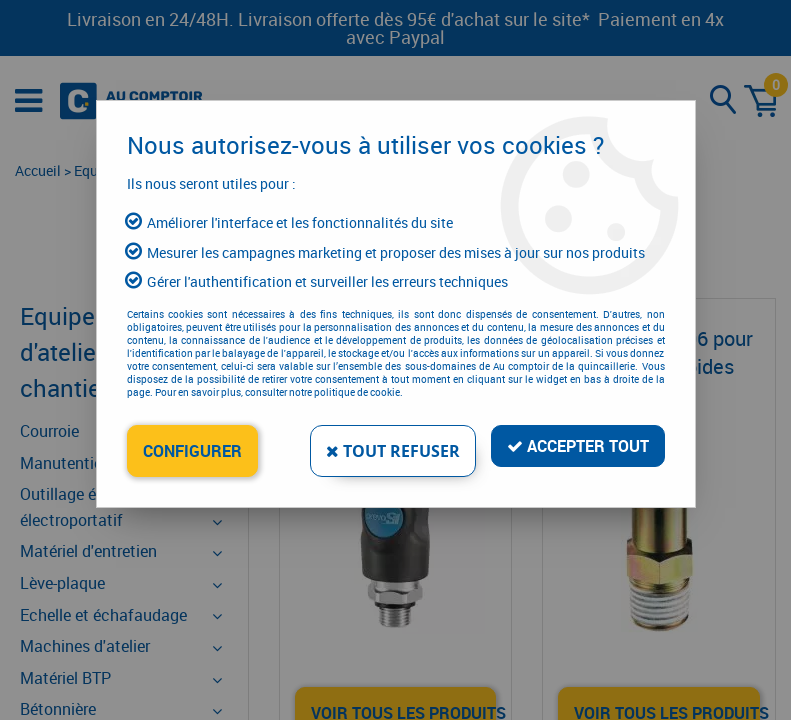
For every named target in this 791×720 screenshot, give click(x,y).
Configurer (192, 451)
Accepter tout (578, 446)
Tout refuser (393, 451)
